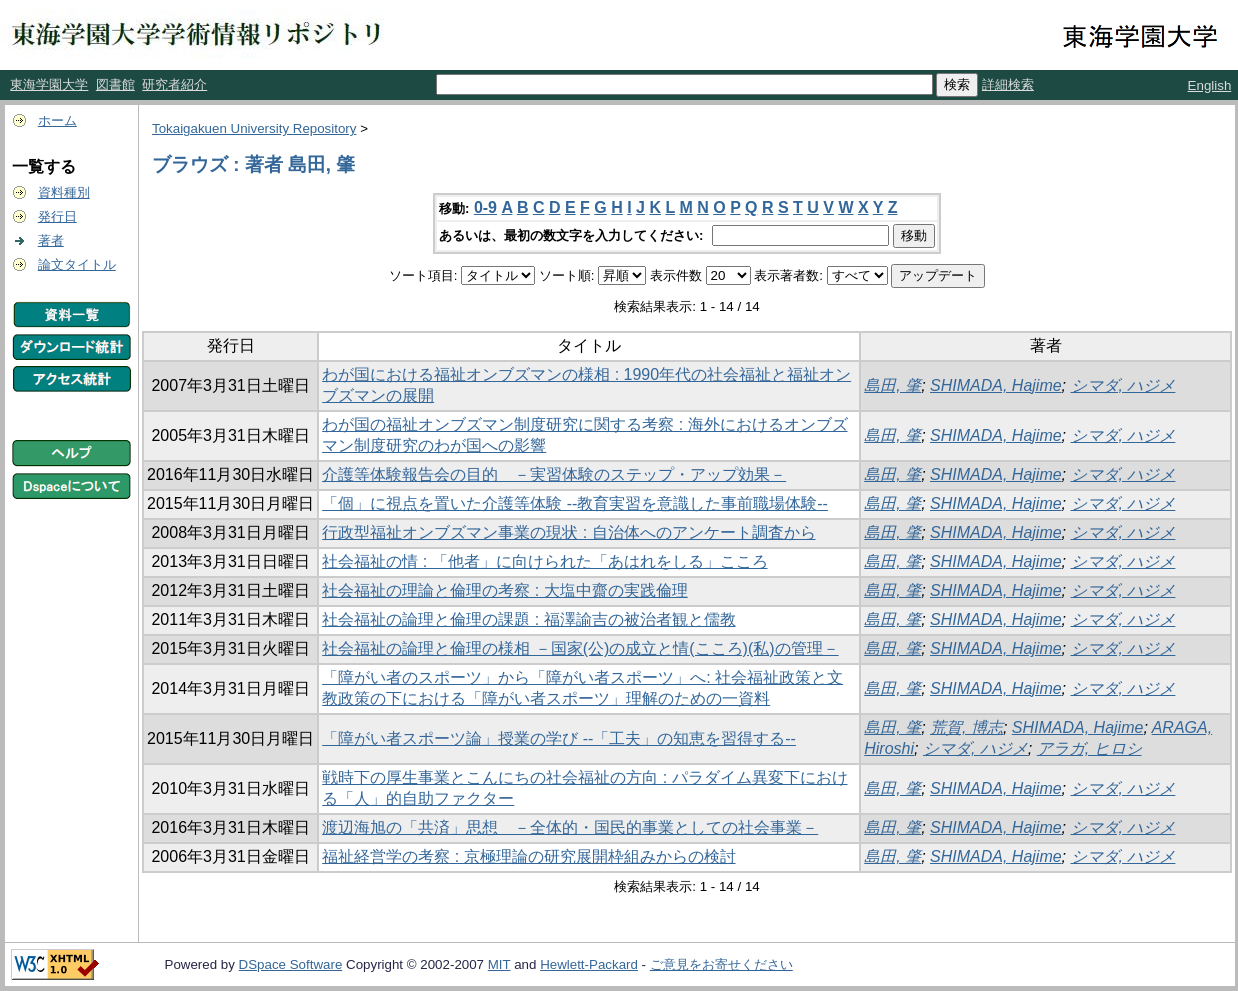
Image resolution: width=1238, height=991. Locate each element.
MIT (499, 964)
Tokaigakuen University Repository (254, 128)
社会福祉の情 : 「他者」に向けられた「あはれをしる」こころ (544, 561)
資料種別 (64, 192)
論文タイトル (77, 264)
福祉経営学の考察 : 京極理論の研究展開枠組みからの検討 (528, 856)
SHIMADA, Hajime (996, 385)
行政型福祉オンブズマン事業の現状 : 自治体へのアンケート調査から (568, 532)
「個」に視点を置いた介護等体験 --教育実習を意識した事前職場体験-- (575, 503)
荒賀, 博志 (966, 727)
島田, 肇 (892, 385)
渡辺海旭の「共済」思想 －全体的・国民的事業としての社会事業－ (570, 827)
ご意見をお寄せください (721, 964)
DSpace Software (291, 964)
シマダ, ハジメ (1123, 385)
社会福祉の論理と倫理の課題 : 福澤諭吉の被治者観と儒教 (528, 619)
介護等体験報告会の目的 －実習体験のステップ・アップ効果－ (554, 474)
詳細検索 (1008, 84)
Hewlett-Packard (589, 964)
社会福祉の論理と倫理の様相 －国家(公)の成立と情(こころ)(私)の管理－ (580, 648)
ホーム (57, 120)
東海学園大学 (49, 84)
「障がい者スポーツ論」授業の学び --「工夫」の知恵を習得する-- (559, 738)
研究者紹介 (174, 84)
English (1210, 85)
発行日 (57, 216)
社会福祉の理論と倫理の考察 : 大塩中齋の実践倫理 (504, 590)
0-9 (485, 207)
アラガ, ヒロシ (1089, 748)
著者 (51, 240)
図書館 (115, 84)
